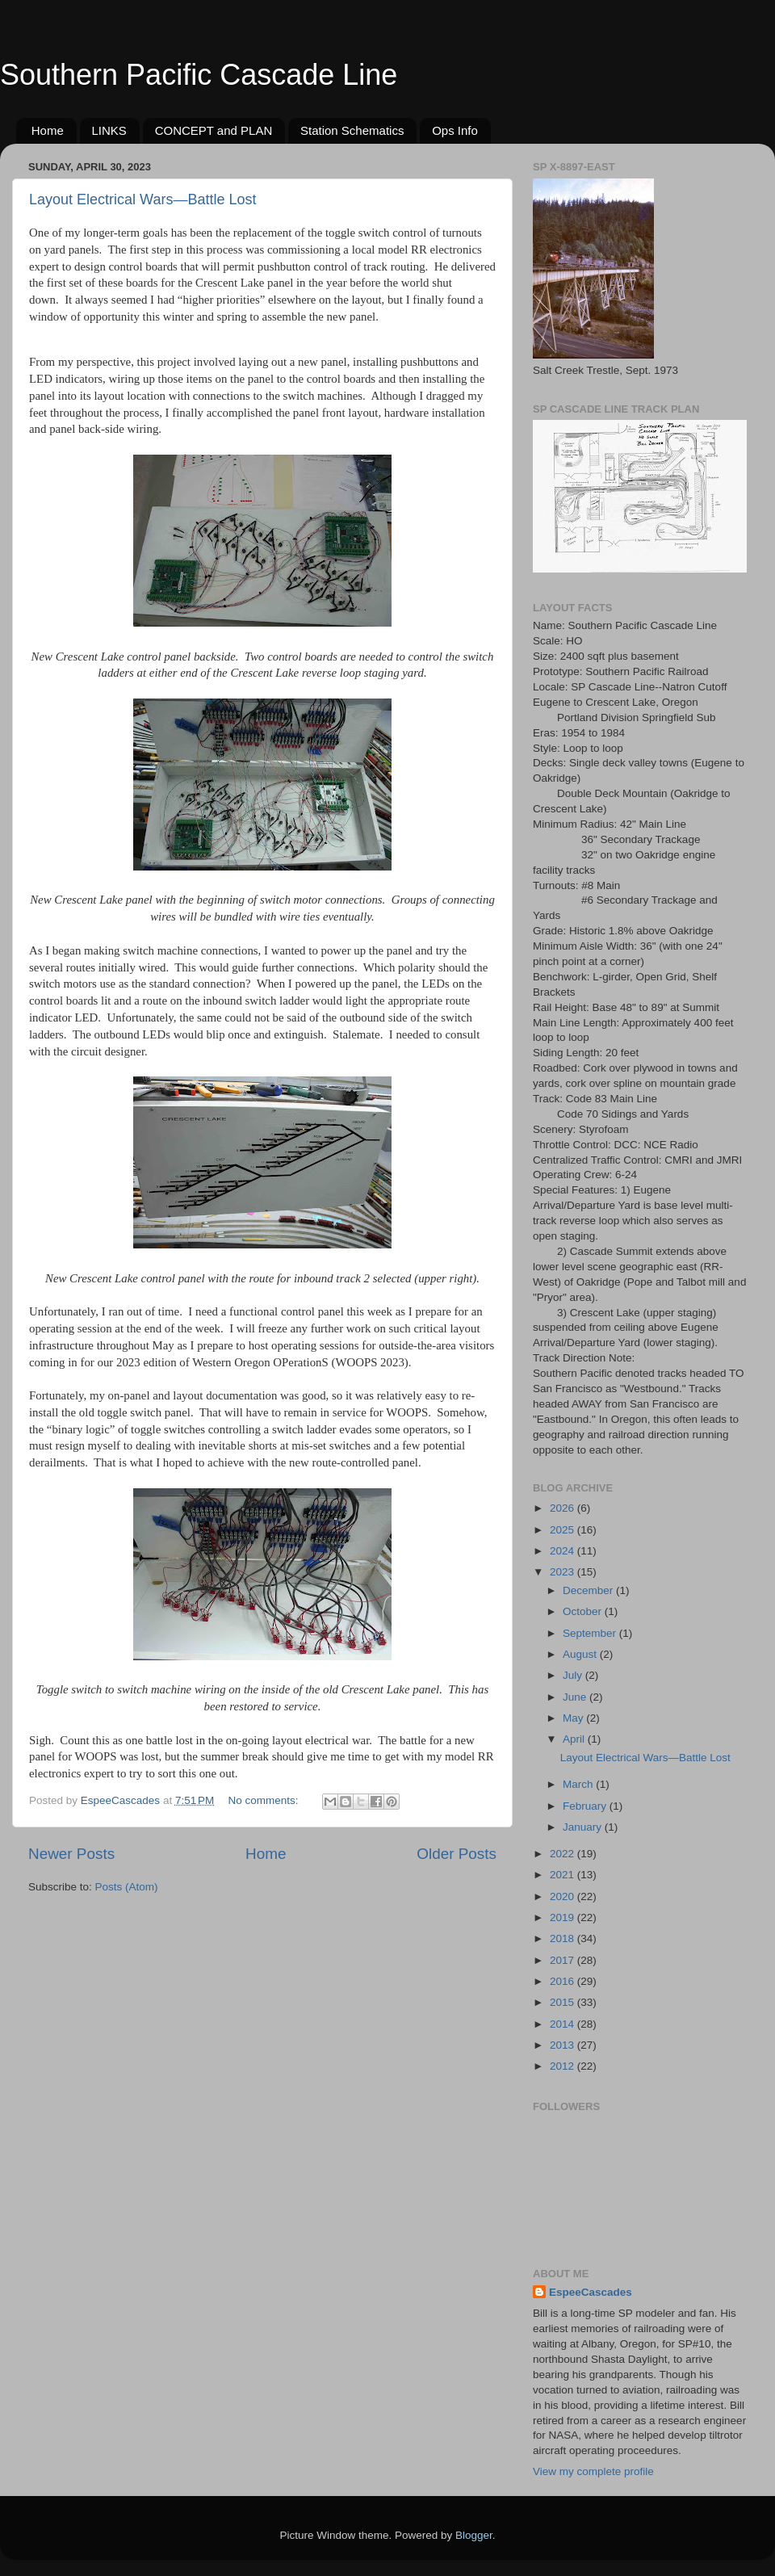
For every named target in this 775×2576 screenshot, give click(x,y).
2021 (563, 1875)
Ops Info (455, 130)
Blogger (473, 2535)
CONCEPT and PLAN (214, 130)
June (576, 1697)
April (575, 1739)
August (581, 1654)
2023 (563, 1572)
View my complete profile (593, 2471)
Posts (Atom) (126, 1887)
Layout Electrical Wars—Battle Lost (142, 199)
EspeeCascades (590, 2292)
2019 (563, 1917)
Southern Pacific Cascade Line (198, 74)
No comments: (265, 1800)
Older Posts (456, 1853)
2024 (563, 1551)
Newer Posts (71, 1853)
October (584, 1611)
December (589, 1590)
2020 (563, 1896)
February (586, 1806)
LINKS (109, 130)
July (574, 1675)
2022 (563, 1854)
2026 (563, 1508)
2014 (563, 2024)
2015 (563, 2002)
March (579, 1784)
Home (47, 130)
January (584, 1827)
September (591, 1633)
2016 (563, 1981)
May (574, 1718)
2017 (563, 1960)
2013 (563, 2045)
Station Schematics (352, 130)
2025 (563, 1530)
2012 (563, 2066)
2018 (563, 1938)
